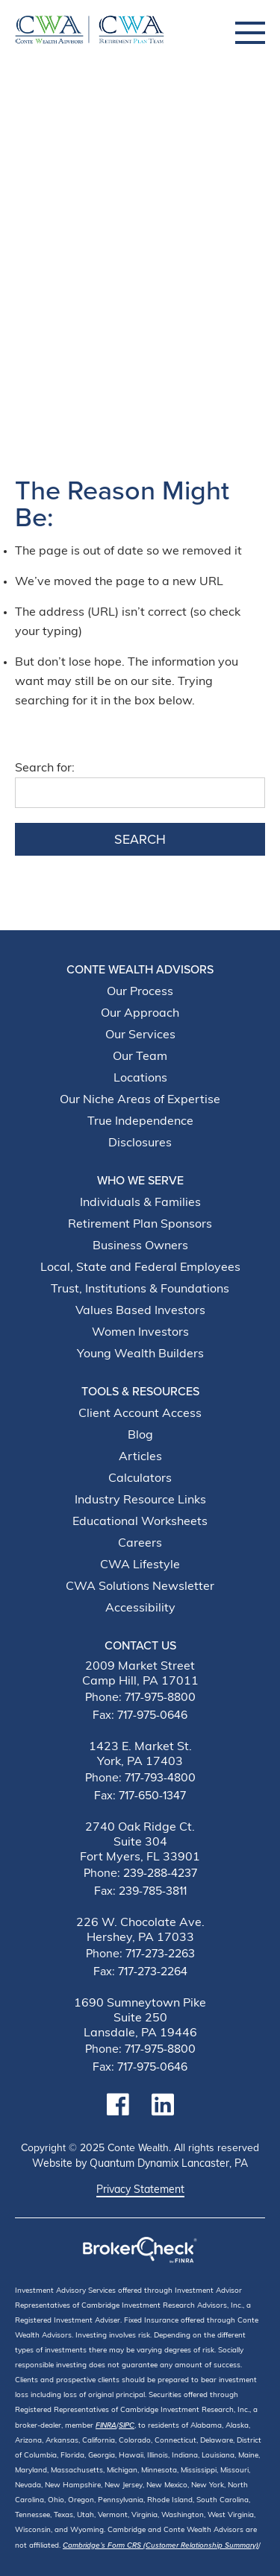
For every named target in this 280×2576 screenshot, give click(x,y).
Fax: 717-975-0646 (140, 1715)
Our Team (140, 1057)
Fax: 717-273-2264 (140, 1971)
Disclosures (140, 1143)
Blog (140, 1436)
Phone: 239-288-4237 (140, 1873)
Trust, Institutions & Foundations (140, 1289)
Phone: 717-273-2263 (140, 1953)
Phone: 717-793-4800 (140, 1777)
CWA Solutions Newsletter (140, 1587)
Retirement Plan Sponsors (140, 1225)
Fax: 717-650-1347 (140, 1795)
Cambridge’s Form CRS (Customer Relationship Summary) (160, 2544)
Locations (140, 1079)
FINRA (106, 2424)
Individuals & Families (140, 1203)
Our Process (140, 992)
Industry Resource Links (140, 1500)
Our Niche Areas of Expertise (140, 1100)
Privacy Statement (140, 2190)
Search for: (45, 768)
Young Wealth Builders (140, 1354)
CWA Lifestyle (140, 1565)
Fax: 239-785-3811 (140, 1891)
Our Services (140, 1035)
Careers (140, 1544)
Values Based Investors (140, 1311)
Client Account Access (140, 1414)
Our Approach (140, 1014)
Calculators (140, 1479)
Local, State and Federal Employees (140, 1268)
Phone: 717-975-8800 (140, 1697)
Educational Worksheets (140, 1522)
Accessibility (140, 1608)
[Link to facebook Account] (118, 2105)
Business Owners (140, 1246)
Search (140, 839)
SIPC (126, 2424)
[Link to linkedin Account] (163, 2105)
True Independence (140, 1122)
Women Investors (140, 1333)
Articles (140, 1457)
